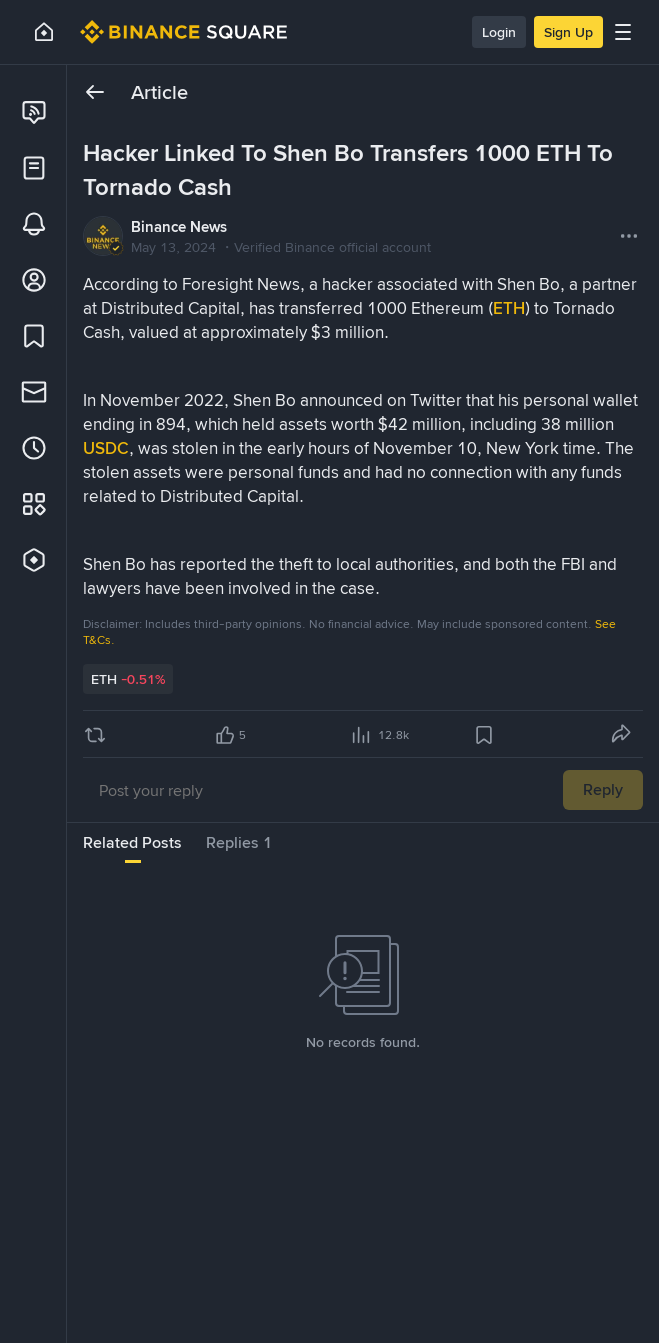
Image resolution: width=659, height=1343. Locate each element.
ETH (509, 308)
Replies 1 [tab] (239, 842)
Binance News (179, 227)
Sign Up (568, 32)
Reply (603, 789)
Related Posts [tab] (132, 842)
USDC (106, 448)
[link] (34, 112)
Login (499, 32)
